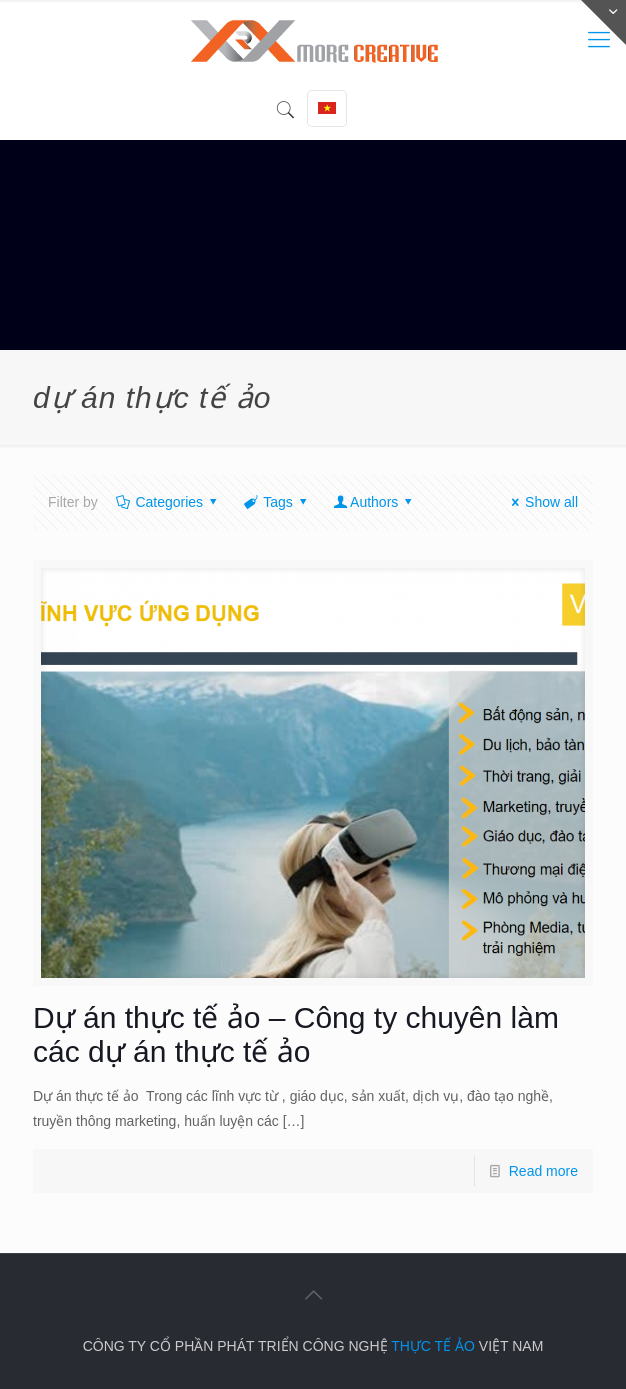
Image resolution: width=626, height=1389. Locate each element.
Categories (168, 502)
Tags (277, 502)
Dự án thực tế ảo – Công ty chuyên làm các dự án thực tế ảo (296, 1034)
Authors (373, 502)
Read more (543, 1171)
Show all (541, 502)
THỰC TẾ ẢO (433, 1346)
